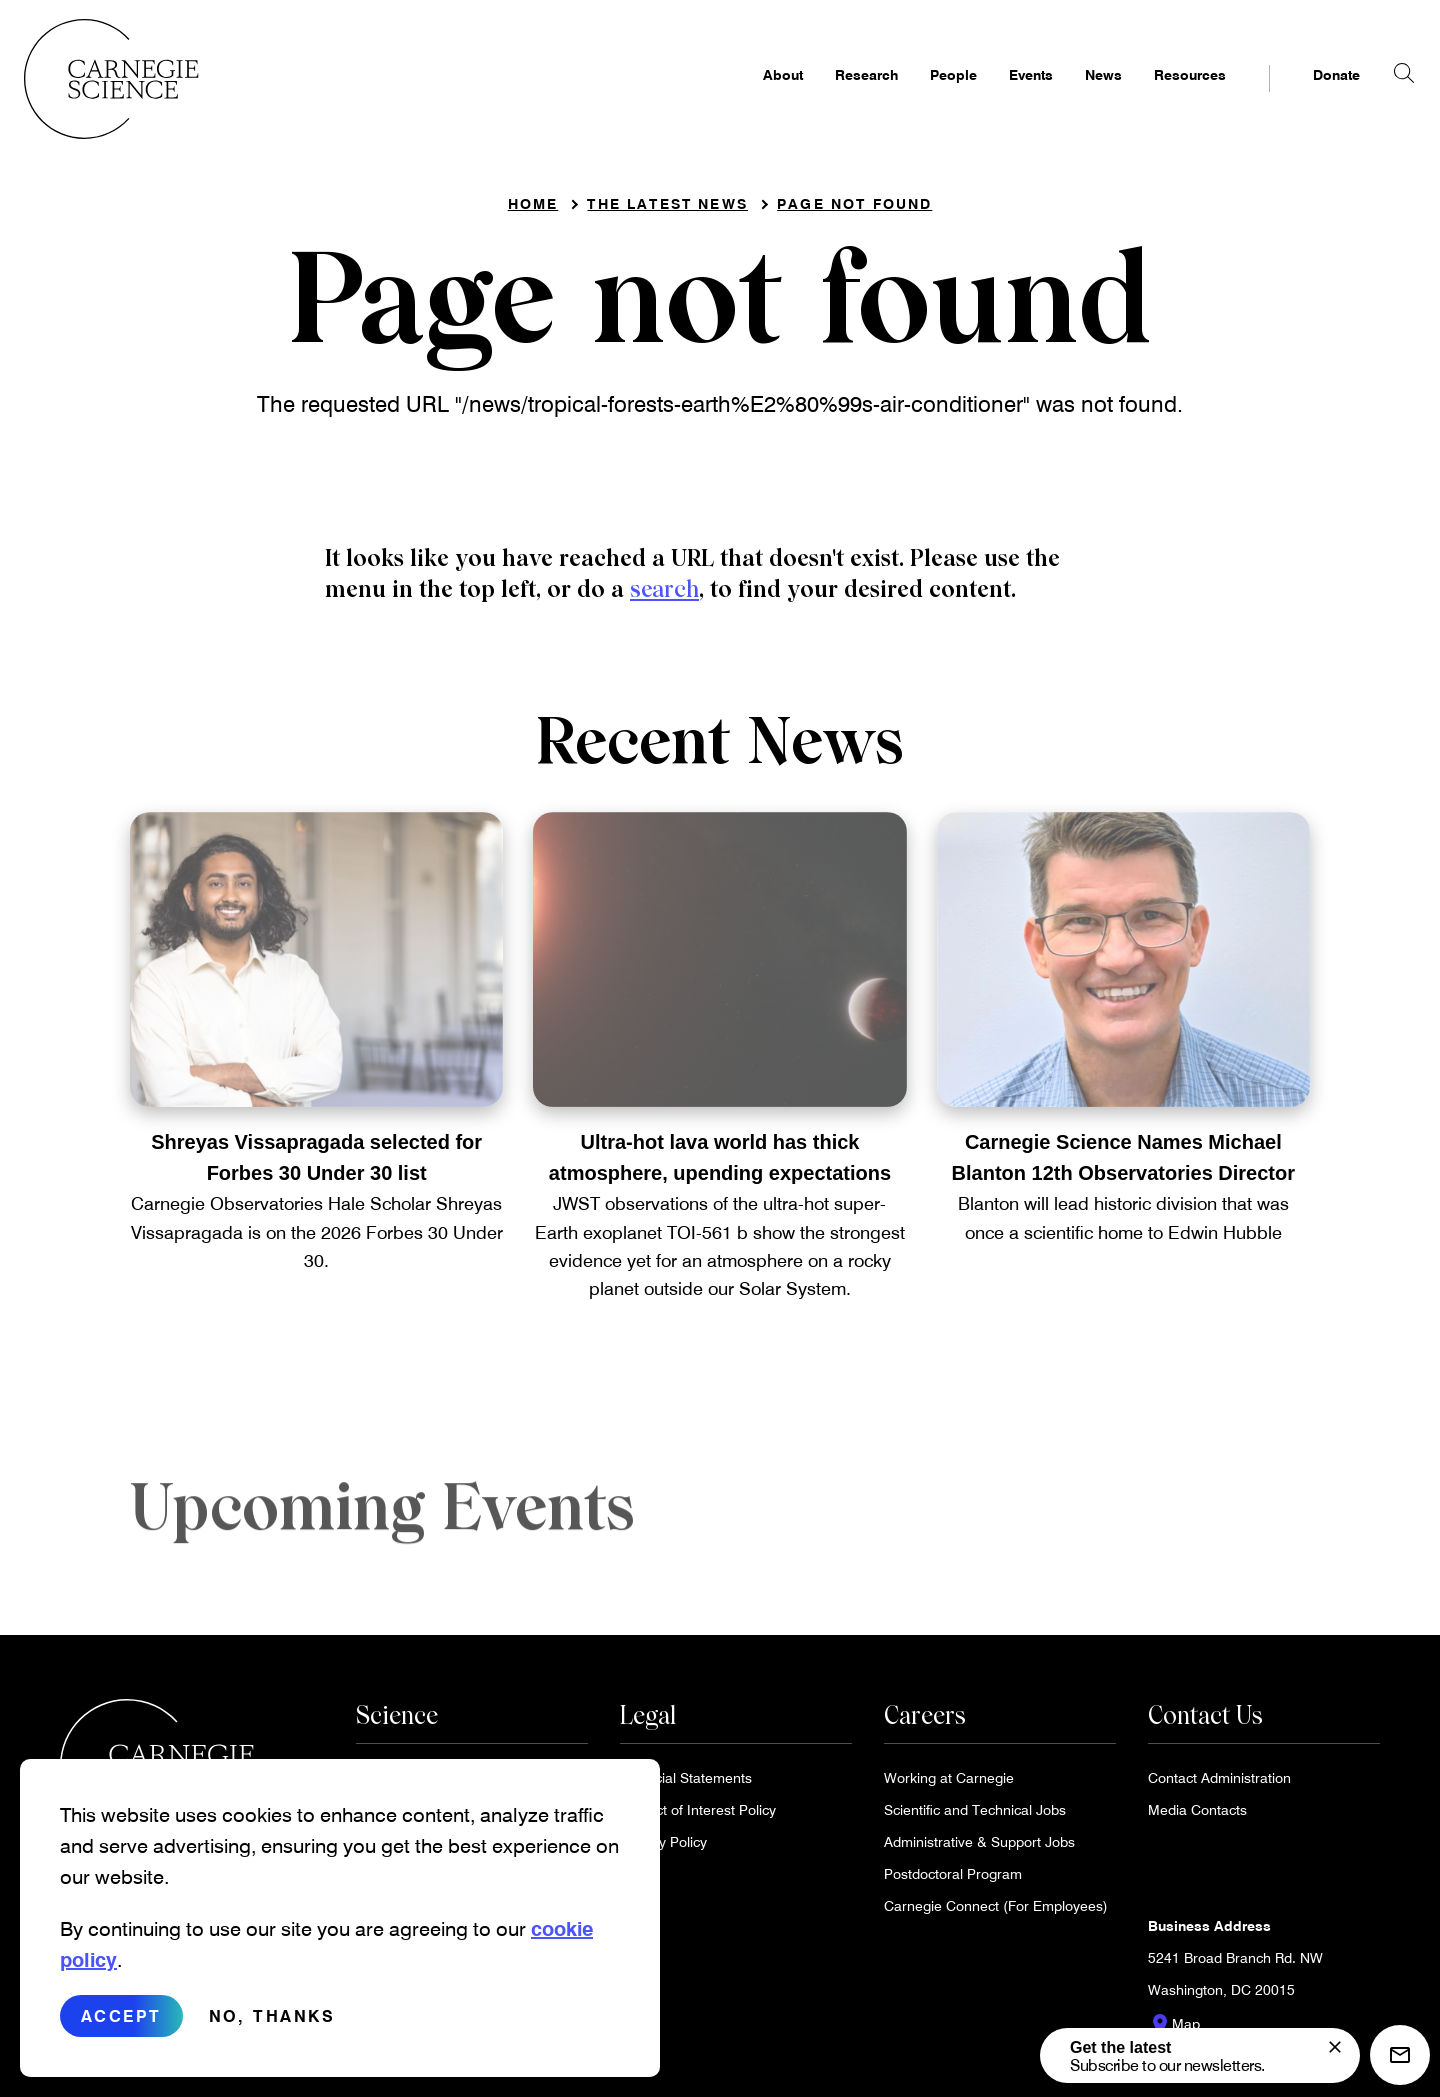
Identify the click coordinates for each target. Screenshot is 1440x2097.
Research (830, 96)
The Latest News (667, 210)
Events (995, 96)
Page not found (854, 210)
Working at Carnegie (949, 1785)
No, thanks (272, 2028)
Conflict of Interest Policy (698, 1817)
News (1067, 96)
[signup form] (1335, 2047)
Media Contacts (1197, 1817)
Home (533, 210)
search (664, 596)
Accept (121, 2028)
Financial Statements (686, 1785)
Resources (1154, 96)
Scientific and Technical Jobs (975, 1817)
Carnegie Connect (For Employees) (996, 1913)
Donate (1300, 96)
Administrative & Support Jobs (979, 1849)
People (917, 96)
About (747, 96)
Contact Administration (1219, 1785)
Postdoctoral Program (953, 1881)
